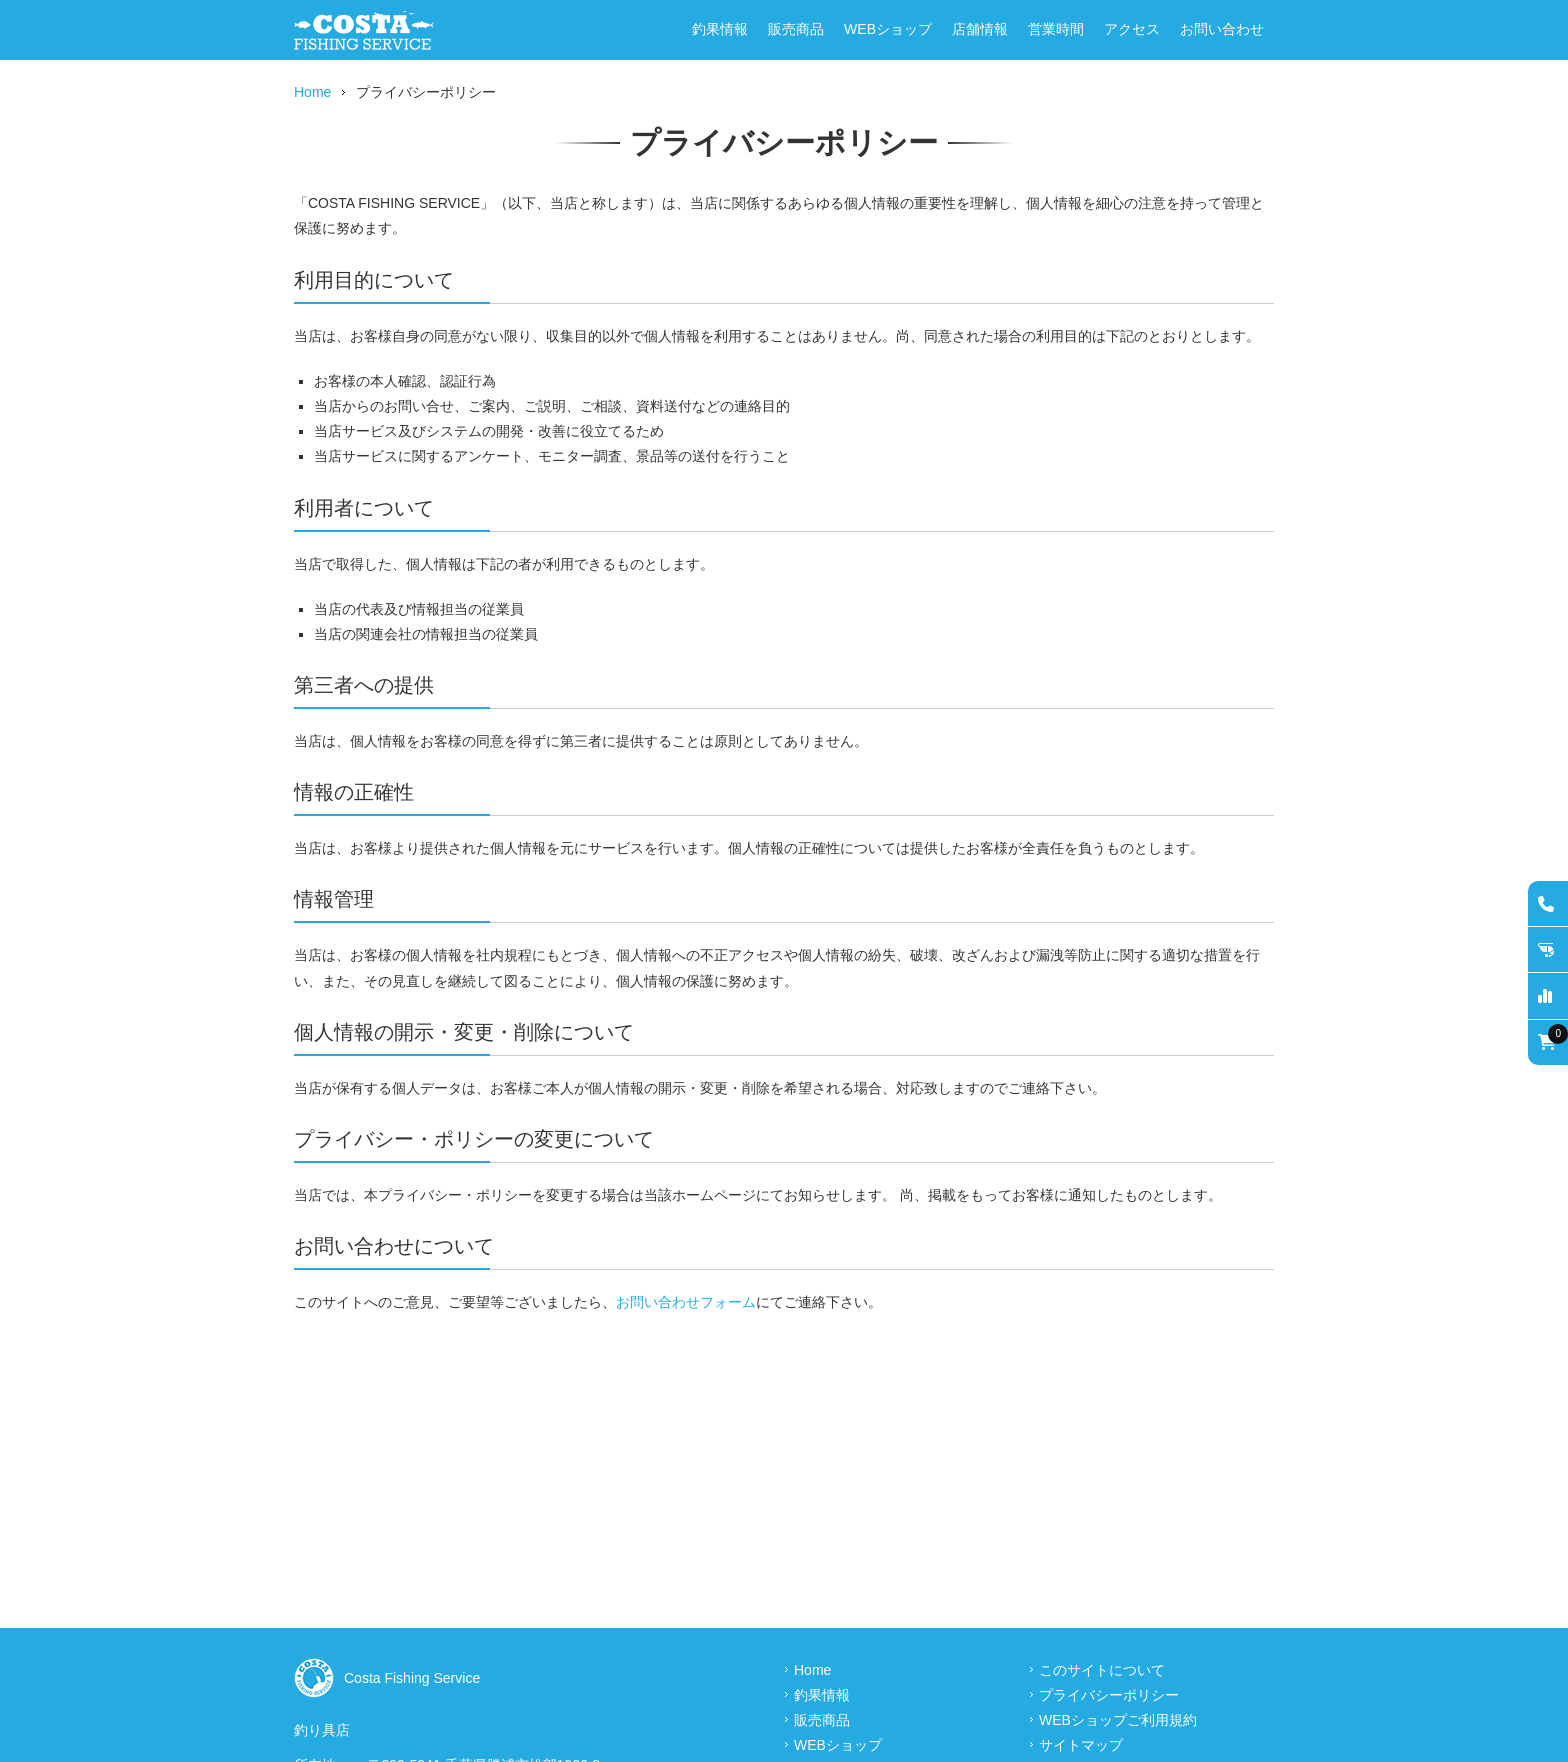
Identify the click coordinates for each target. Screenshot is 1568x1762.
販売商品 (796, 29)
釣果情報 (720, 29)
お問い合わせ (1222, 29)
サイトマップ (1081, 1745)
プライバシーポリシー (1109, 1695)
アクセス (1132, 29)
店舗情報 (980, 29)
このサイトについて (1102, 1670)
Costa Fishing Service (412, 1678)
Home (312, 92)
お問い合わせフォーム (686, 1302)
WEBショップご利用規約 (1118, 1720)
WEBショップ (888, 29)
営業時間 (1056, 29)
